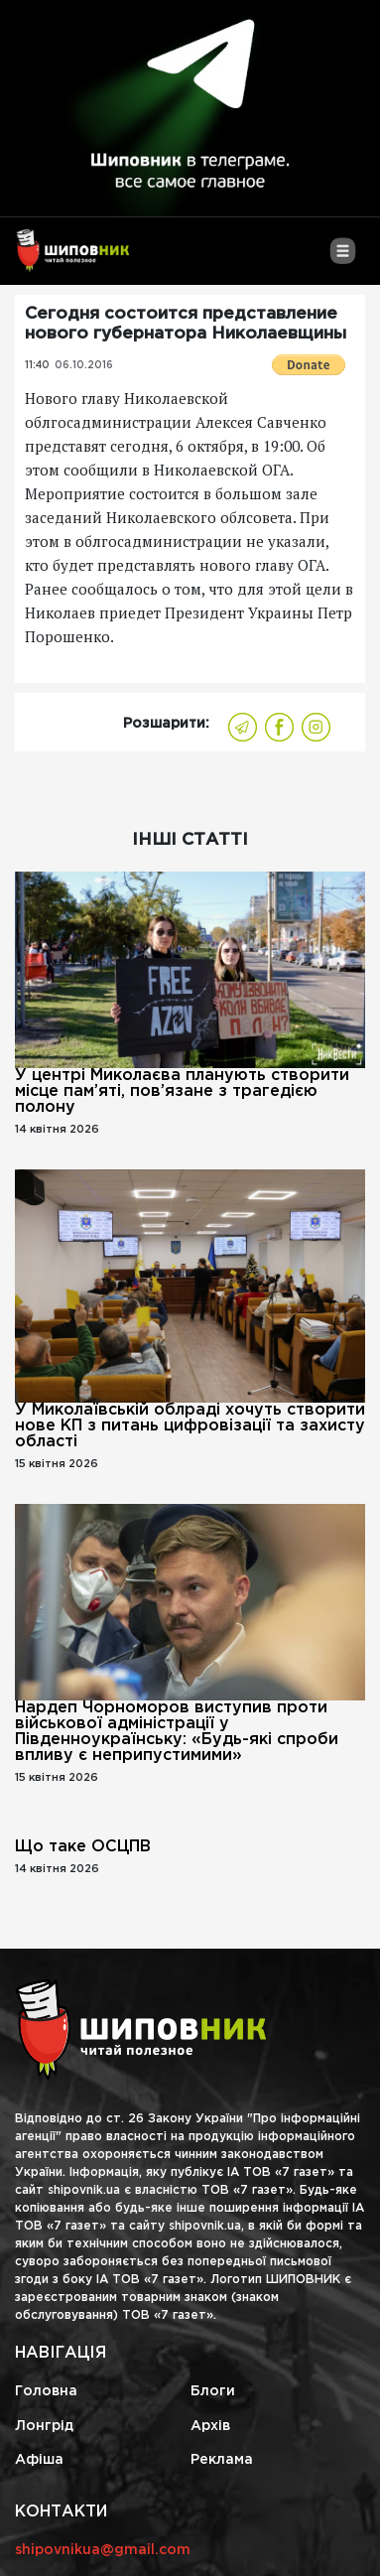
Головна (46, 2391)
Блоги (212, 2391)
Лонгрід (44, 2426)
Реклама (221, 2460)
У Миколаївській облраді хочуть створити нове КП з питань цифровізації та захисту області (190, 1426)
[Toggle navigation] (342, 258)
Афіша (39, 2460)
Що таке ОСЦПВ (83, 1846)
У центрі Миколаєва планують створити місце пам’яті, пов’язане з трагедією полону (182, 1091)
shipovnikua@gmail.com (102, 2550)
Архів (210, 2426)
